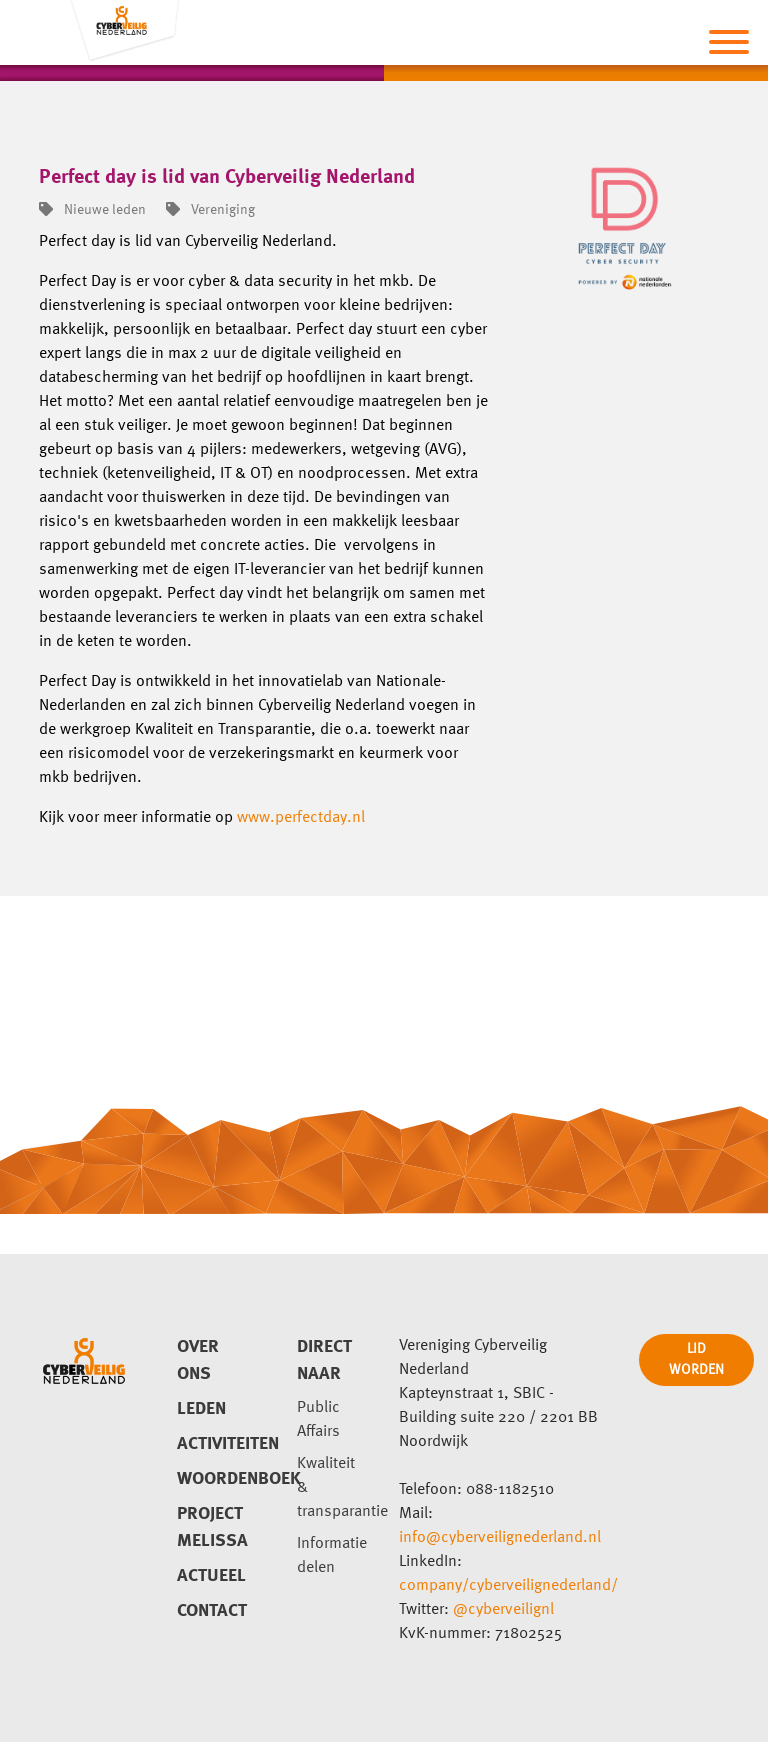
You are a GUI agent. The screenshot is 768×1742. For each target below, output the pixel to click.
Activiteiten (213, 1444)
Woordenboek (213, 1479)
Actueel (211, 1576)
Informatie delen (332, 1556)
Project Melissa (212, 1527)
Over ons (198, 1360)
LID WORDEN (696, 1359)
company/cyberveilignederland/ (508, 1586)
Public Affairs (318, 1420)
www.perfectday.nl (301, 818)
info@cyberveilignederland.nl (500, 1538)
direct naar (324, 1360)
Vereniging (210, 210)
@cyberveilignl (503, 1610)
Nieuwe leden (92, 210)
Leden (201, 1409)
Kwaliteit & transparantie (333, 1488)
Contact (212, 1611)
